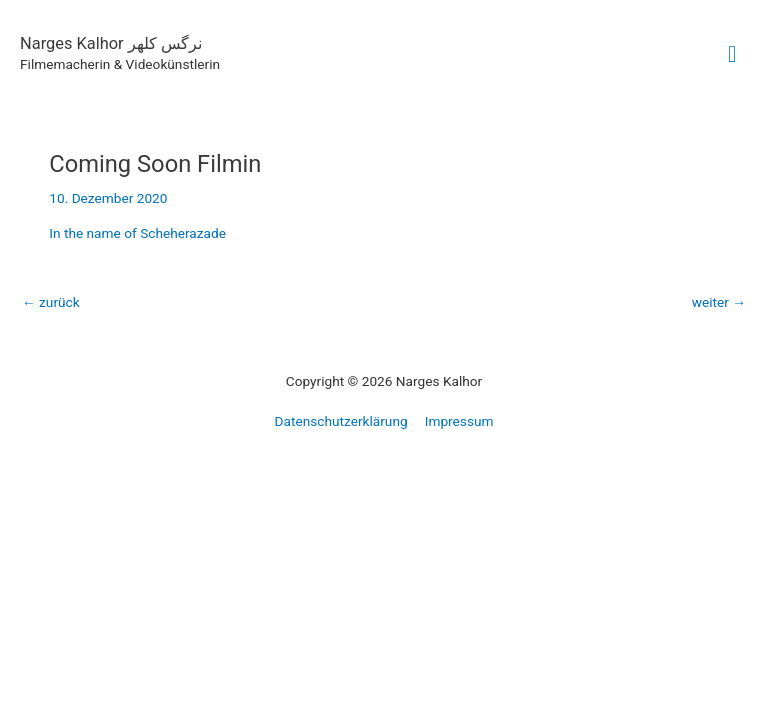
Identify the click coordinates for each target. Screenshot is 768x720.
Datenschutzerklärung (341, 421)
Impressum (459, 421)
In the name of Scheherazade (137, 233)
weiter (719, 302)
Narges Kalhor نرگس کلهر (111, 43)
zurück (51, 302)
